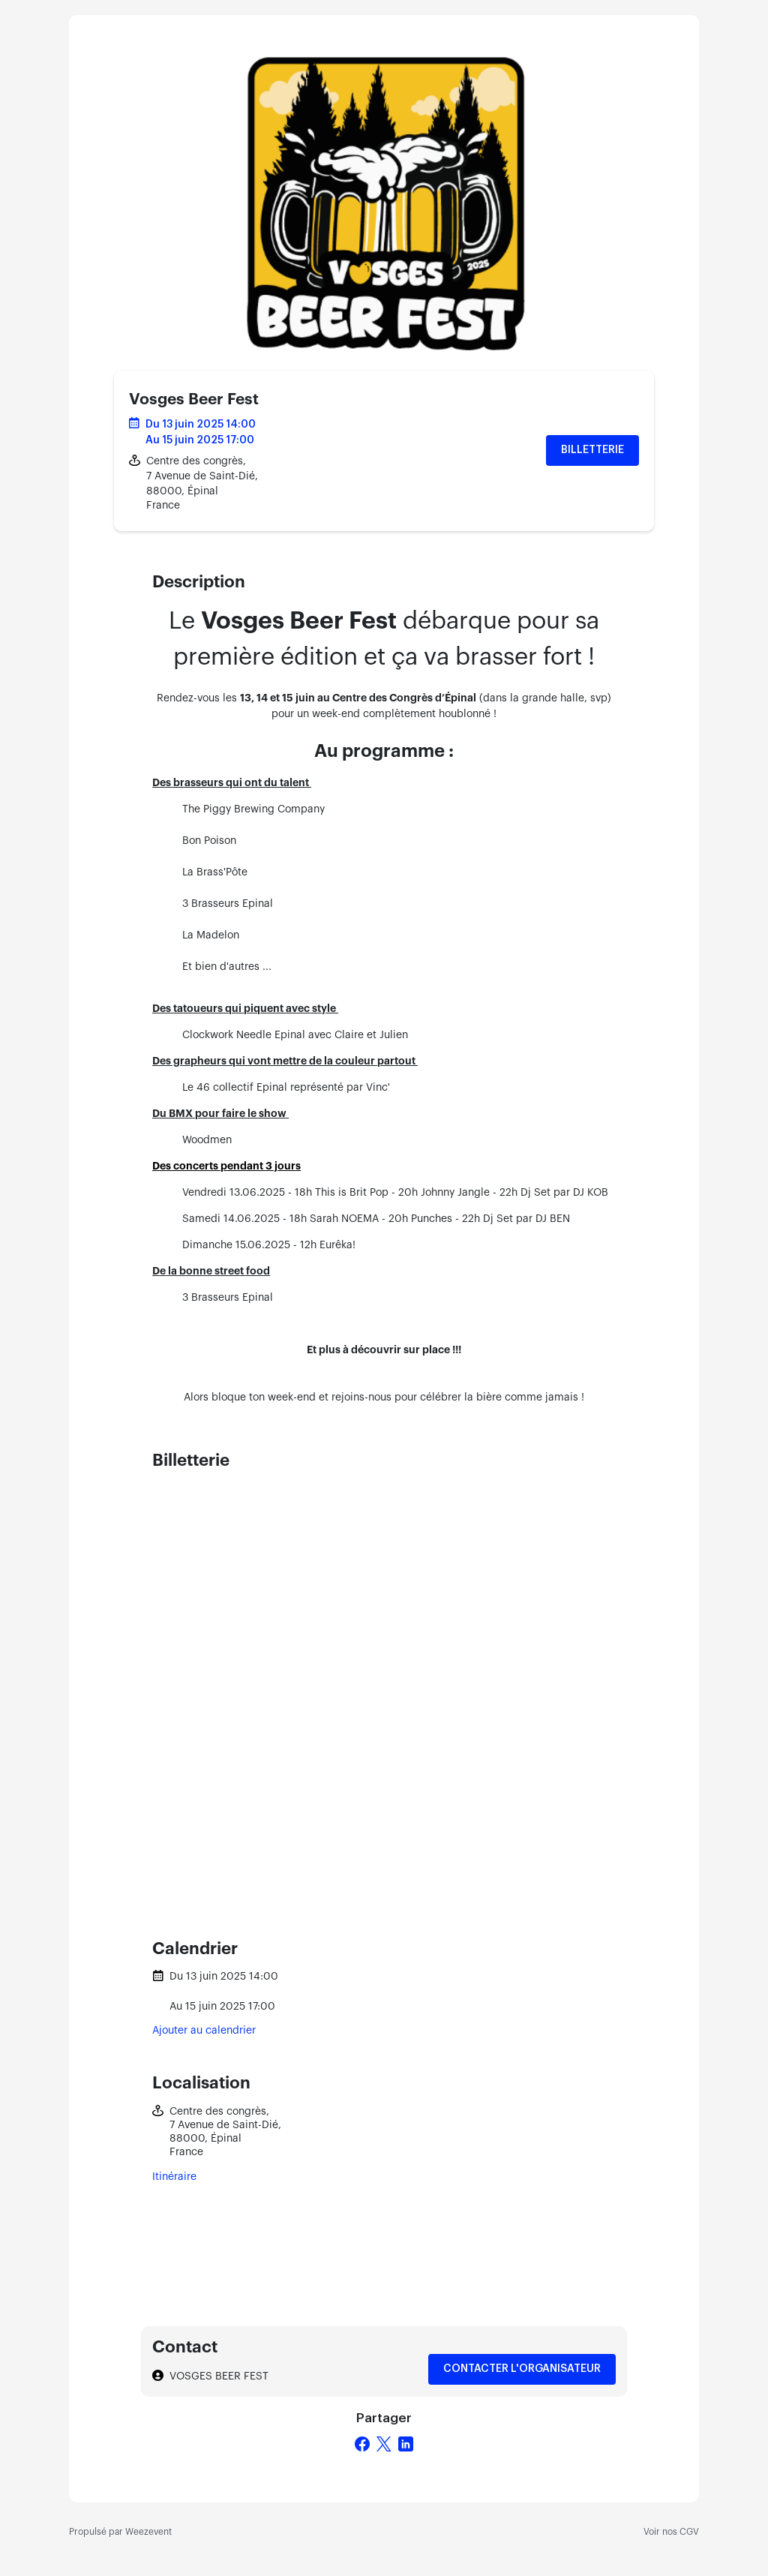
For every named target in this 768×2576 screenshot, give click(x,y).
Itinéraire (174, 2177)
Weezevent (148, 2531)
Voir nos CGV (671, 2531)
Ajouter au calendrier (204, 2030)
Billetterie (592, 450)
